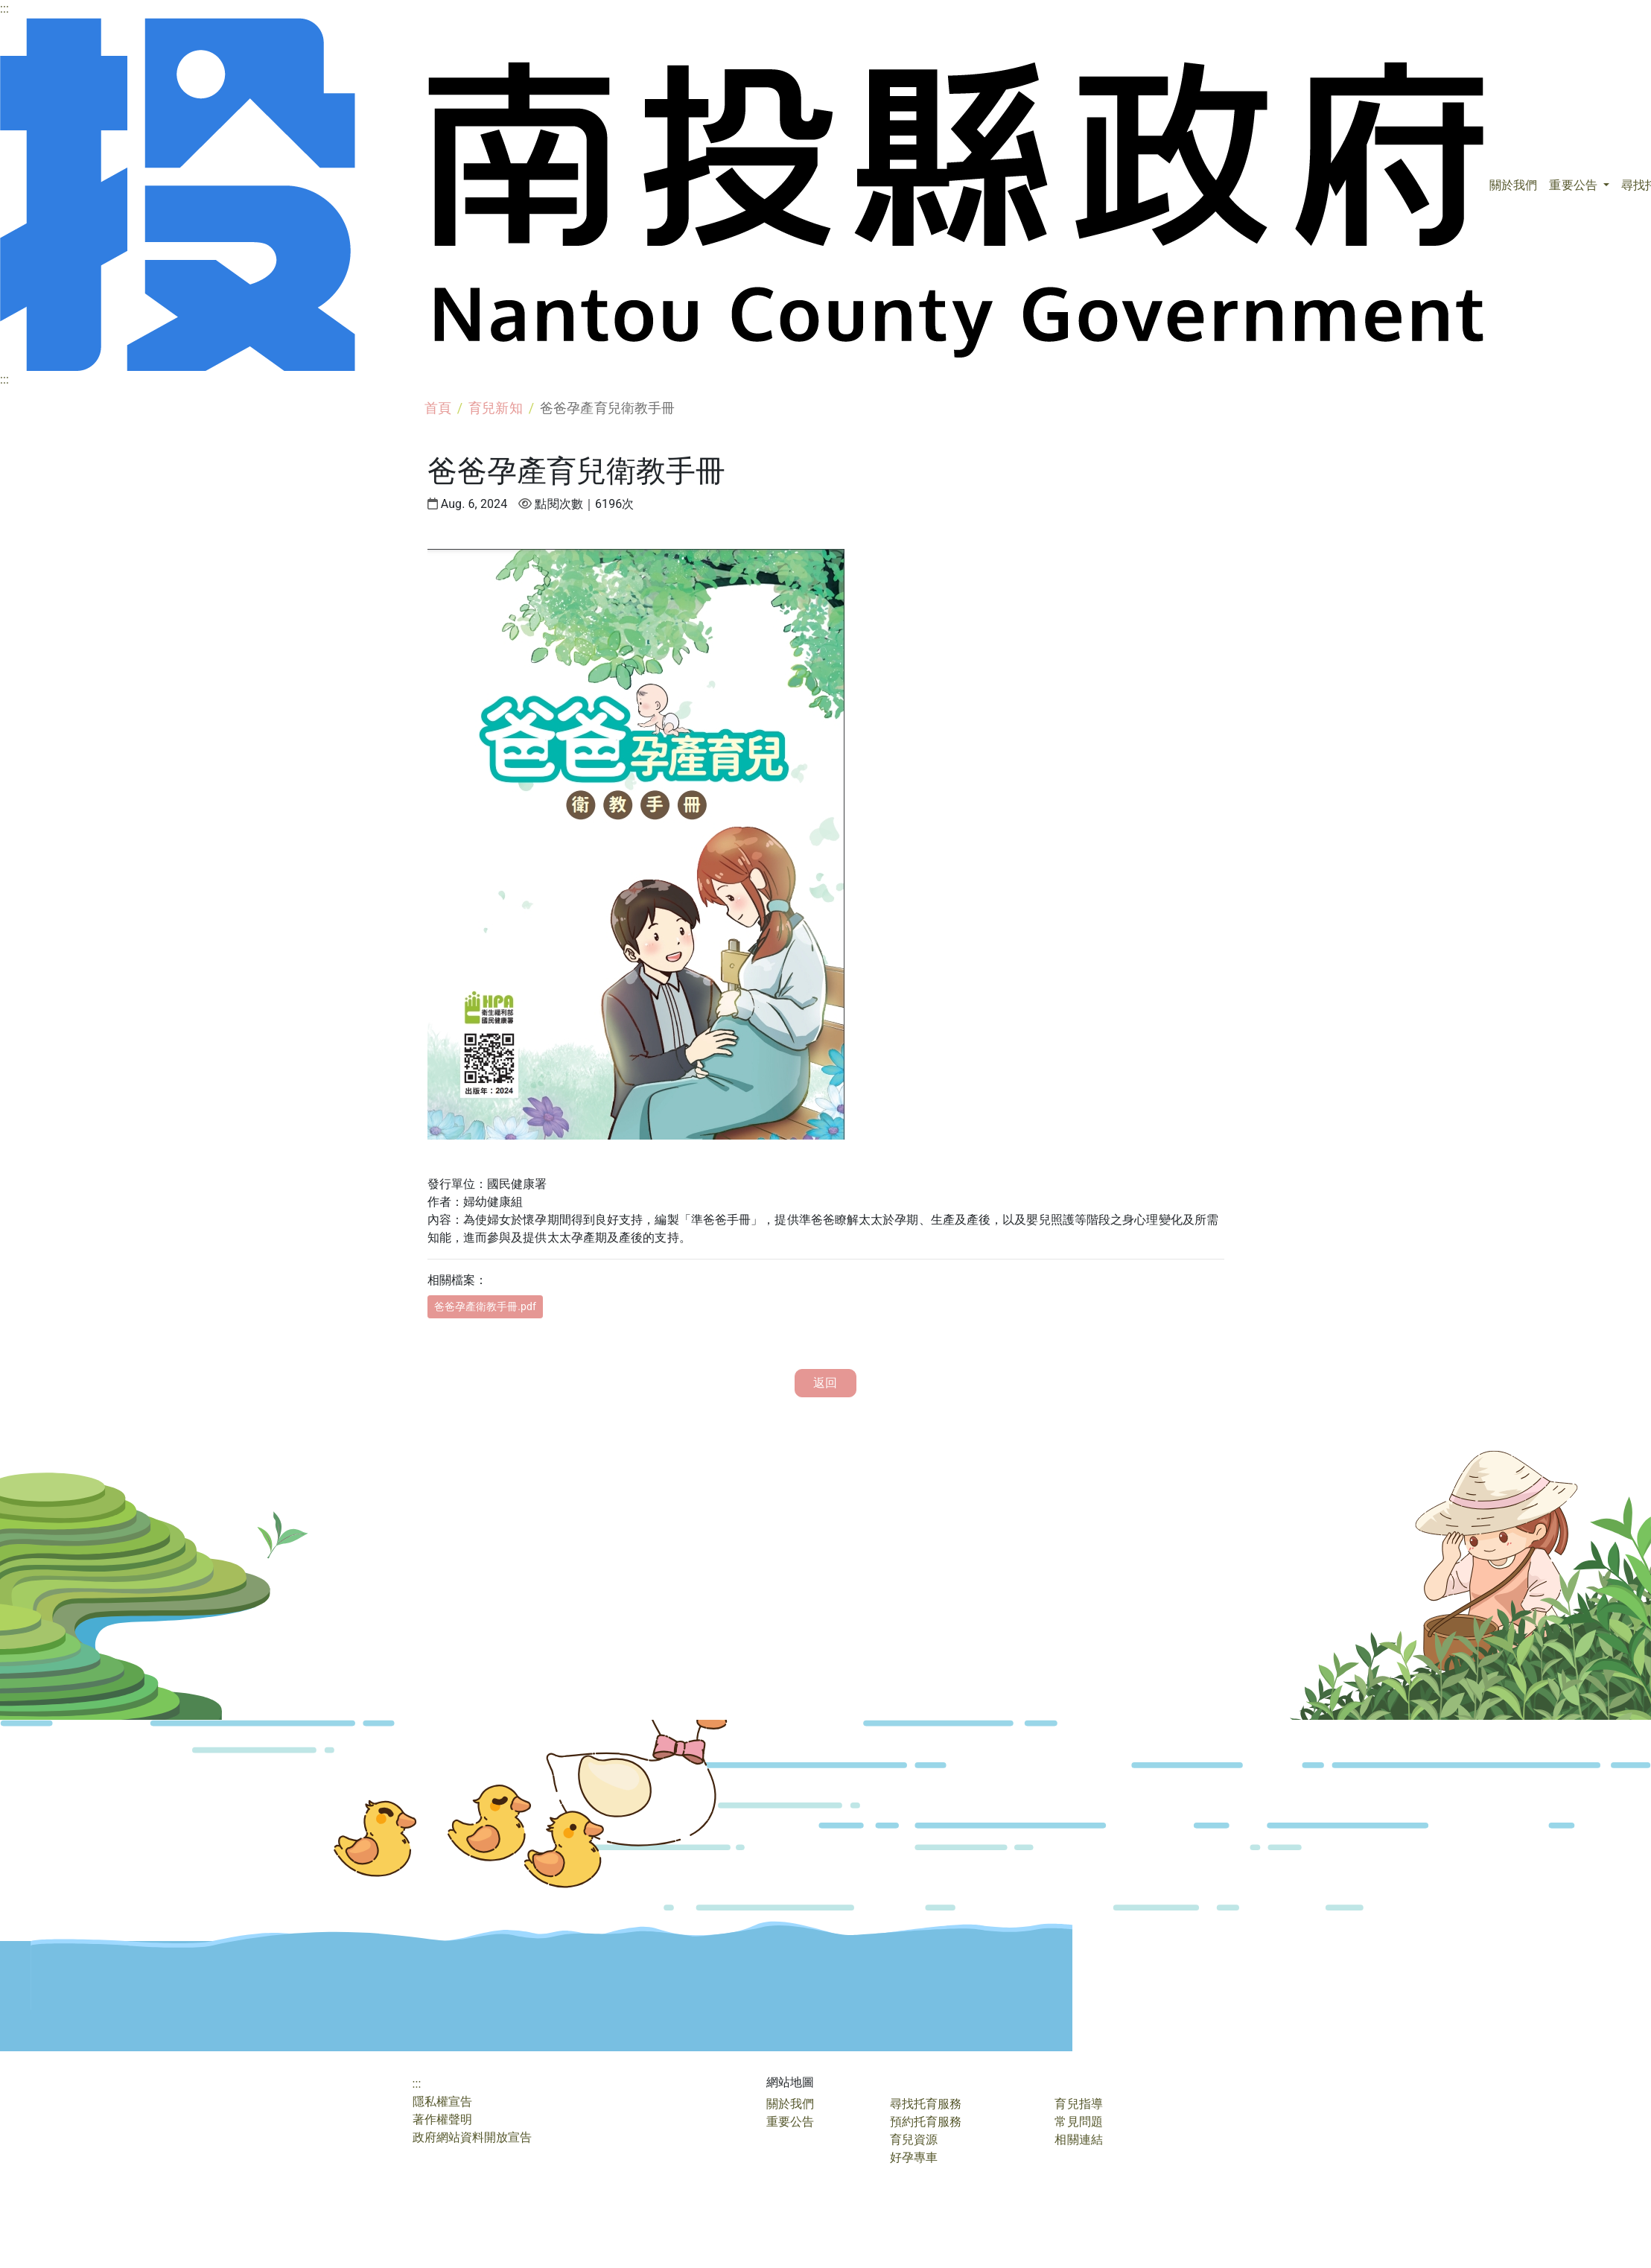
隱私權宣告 (443, 2101)
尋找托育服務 (926, 2104)
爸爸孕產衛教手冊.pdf (485, 1306)
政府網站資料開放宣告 (472, 2137)
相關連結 (1078, 2139)
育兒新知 (495, 408)
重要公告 (1574, 185)
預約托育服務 (926, 2122)
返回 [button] (825, 1383)
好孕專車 (914, 2157)
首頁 (437, 408)
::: (4, 8)
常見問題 (1078, 2122)
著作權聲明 (443, 2119)
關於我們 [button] (1513, 185)
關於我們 (790, 2104)
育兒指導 (1078, 2104)
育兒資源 (914, 2139)
